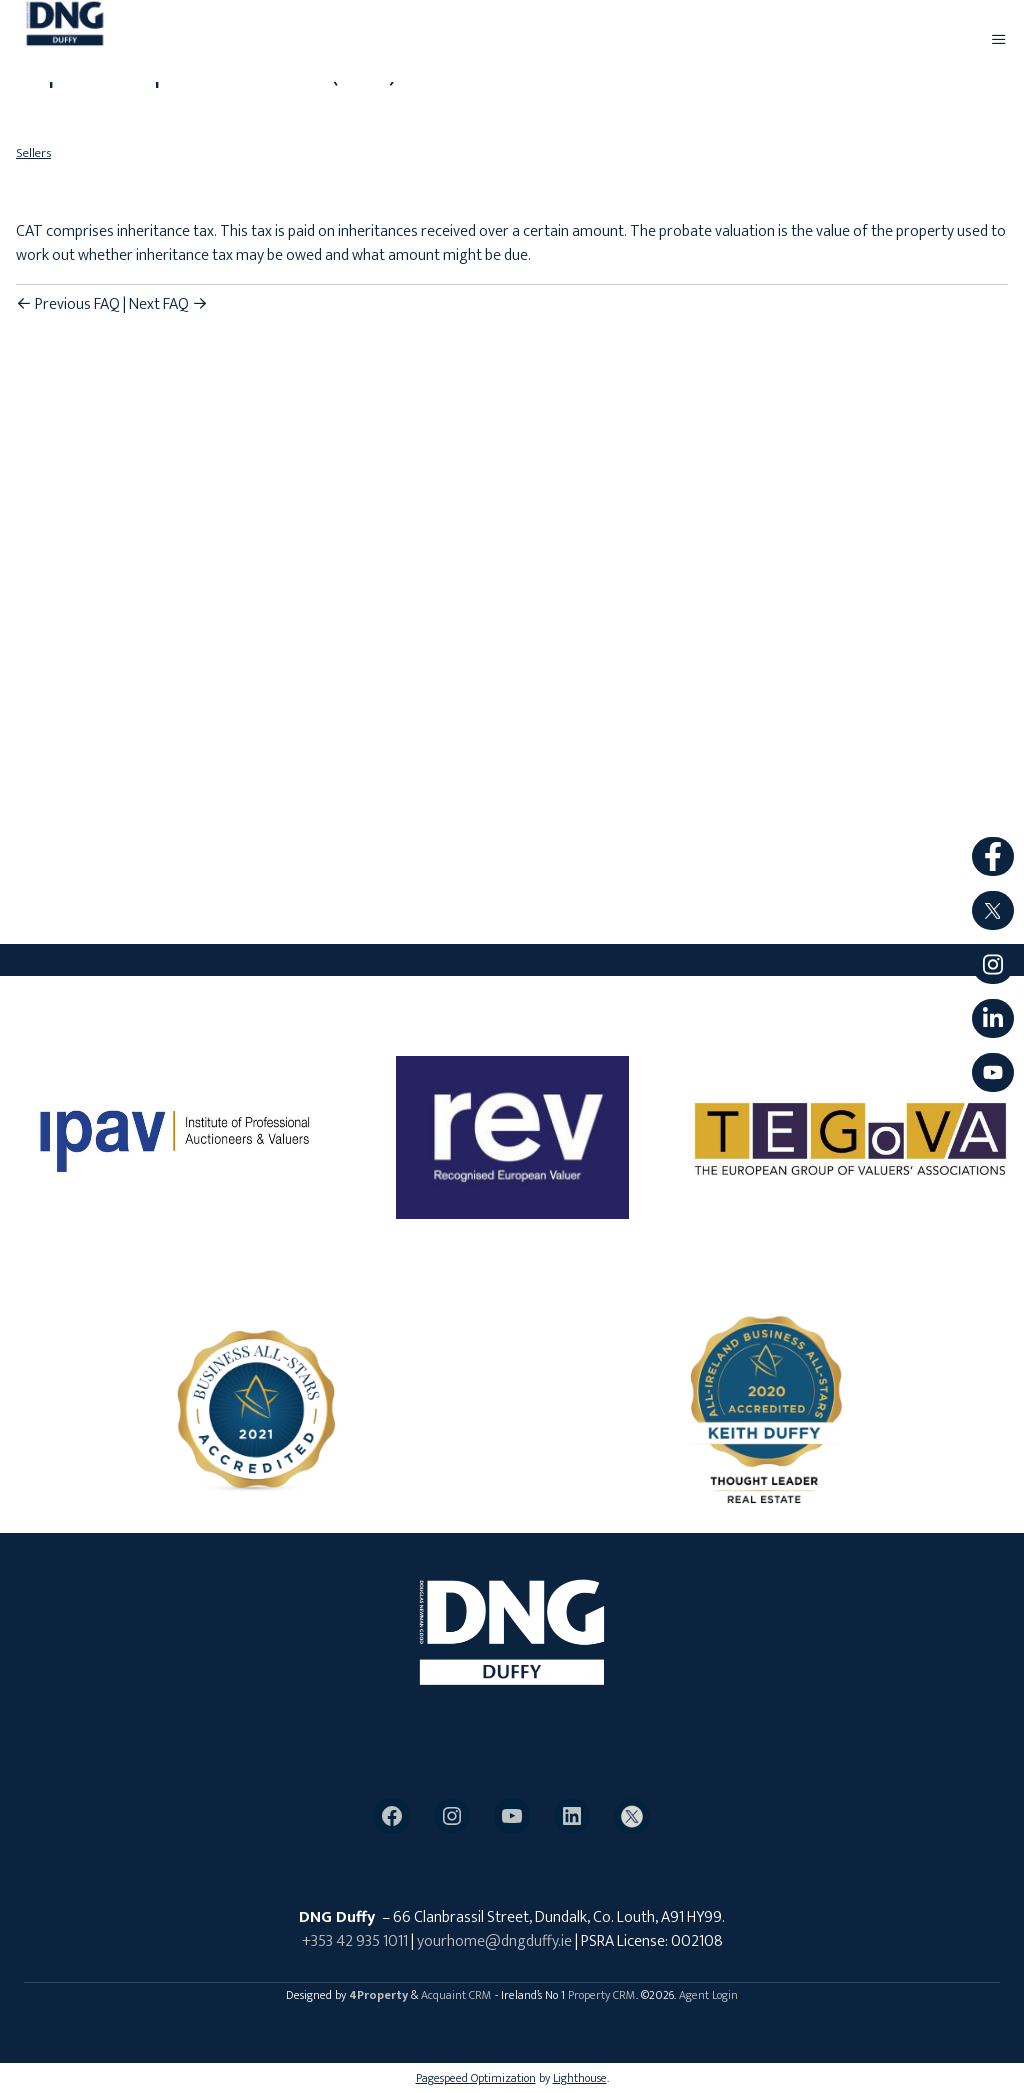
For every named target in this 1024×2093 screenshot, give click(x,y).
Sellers (33, 153)
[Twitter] (632, 1816)
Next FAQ (168, 304)
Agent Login (708, 1995)
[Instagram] (452, 1816)
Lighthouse (580, 2078)
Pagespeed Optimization (476, 2078)
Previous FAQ (68, 304)
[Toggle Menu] (999, 41)
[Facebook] (392, 1816)
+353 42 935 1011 (355, 1941)
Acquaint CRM (456, 1995)
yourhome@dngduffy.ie (494, 1941)
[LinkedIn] (572, 1816)
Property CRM (602, 1995)
